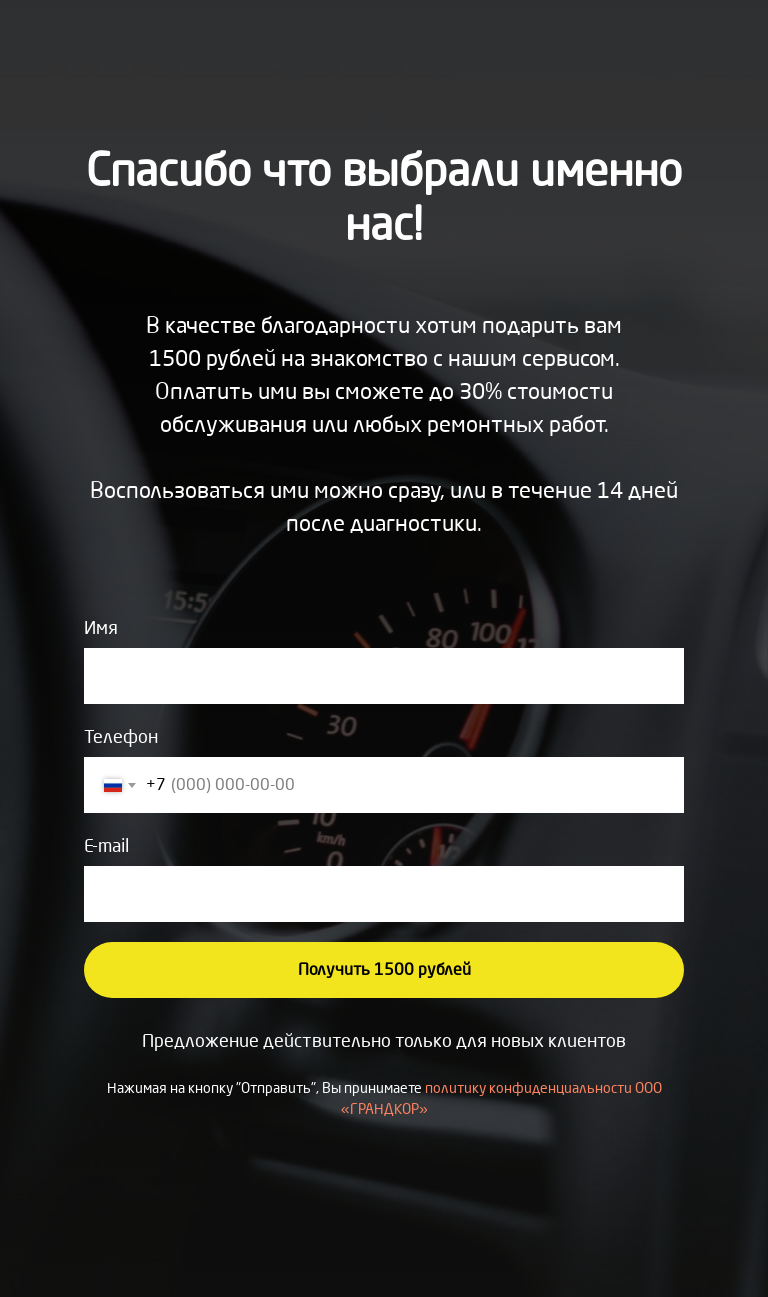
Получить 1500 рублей (384, 969)
